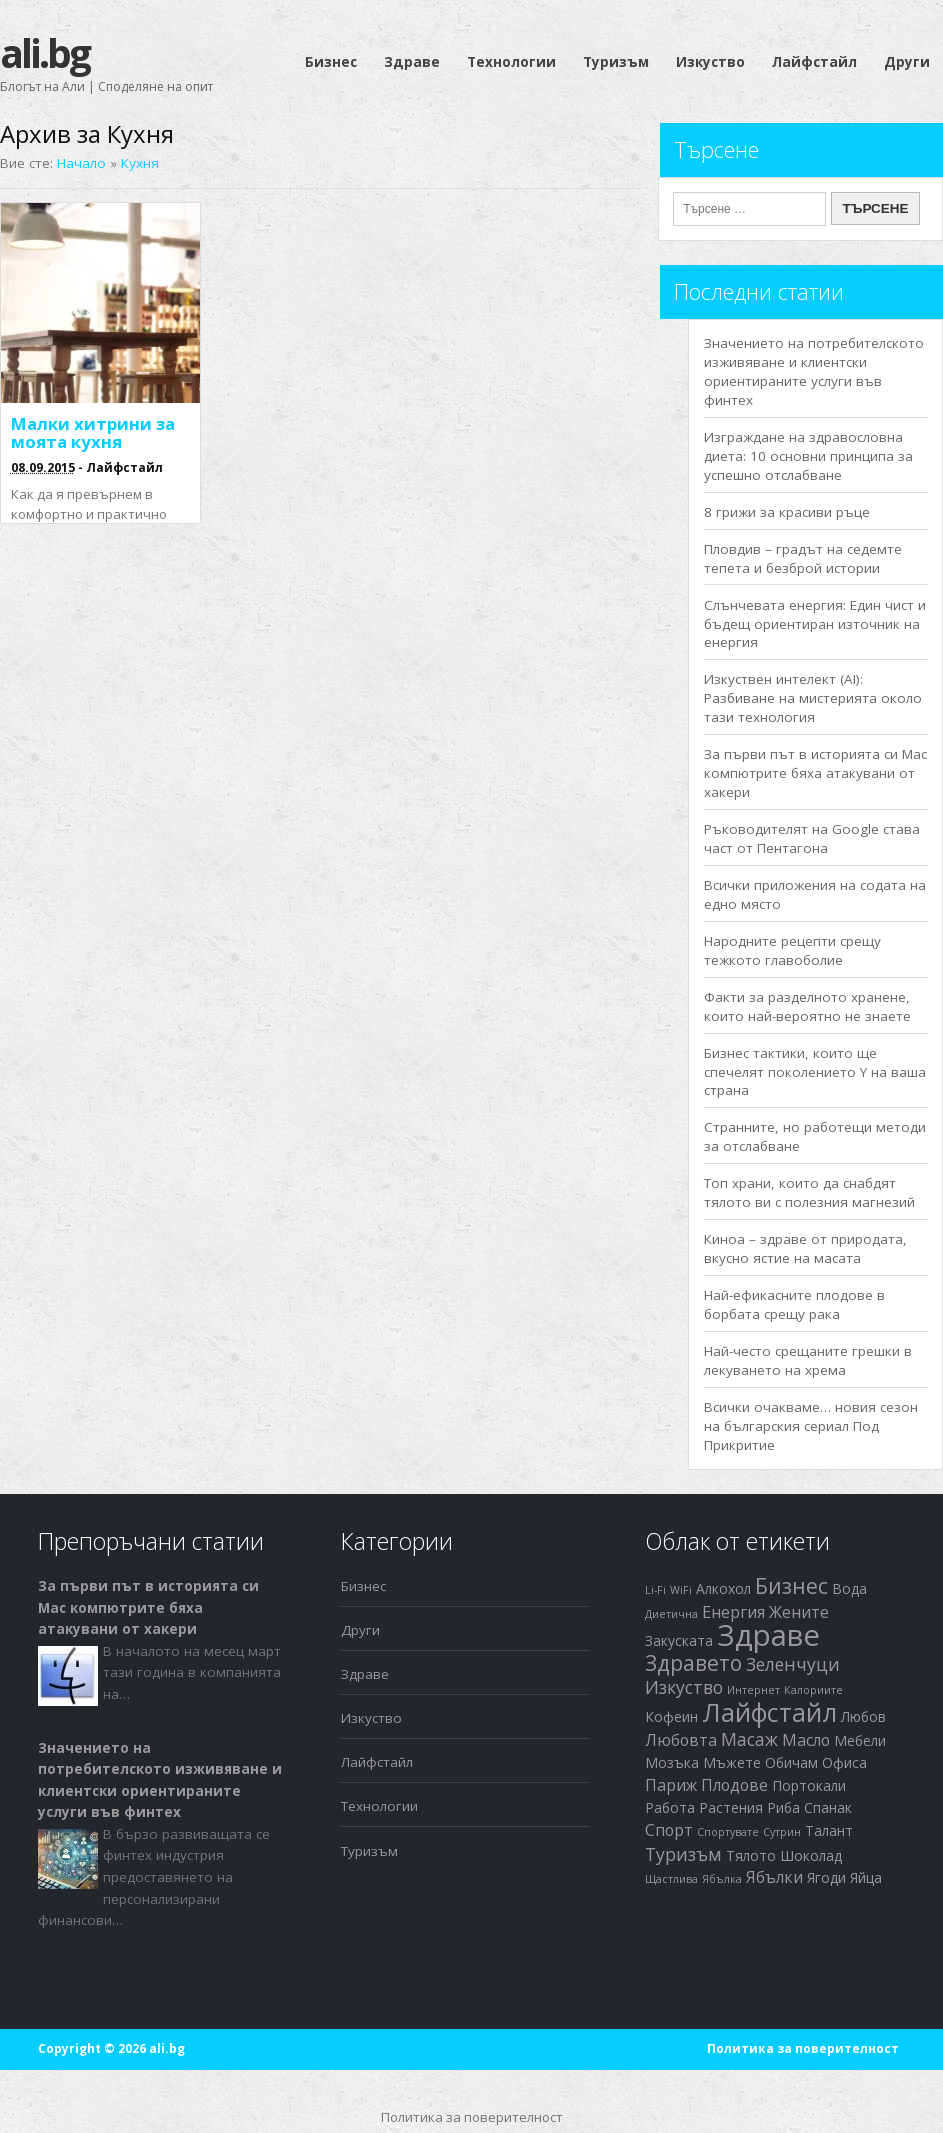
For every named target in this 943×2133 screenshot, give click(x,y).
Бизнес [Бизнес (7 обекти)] (791, 1586)
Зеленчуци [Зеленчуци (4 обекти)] (793, 1664)
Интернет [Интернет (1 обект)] (753, 1690)
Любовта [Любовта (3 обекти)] (681, 1740)
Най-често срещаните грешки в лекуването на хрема (808, 1360)
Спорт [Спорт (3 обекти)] (669, 1830)
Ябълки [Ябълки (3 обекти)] (774, 1877)
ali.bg (44, 52)
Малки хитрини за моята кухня (93, 432)
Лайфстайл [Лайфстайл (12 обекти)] (769, 1712)
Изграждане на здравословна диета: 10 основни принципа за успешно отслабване (808, 456)
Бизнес (331, 62)
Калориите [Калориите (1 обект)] (813, 1690)
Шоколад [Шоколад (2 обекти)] (811, 1855)
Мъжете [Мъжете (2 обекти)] (732, 1762)
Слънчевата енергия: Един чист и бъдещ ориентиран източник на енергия (815, 624)
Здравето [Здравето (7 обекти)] (693, 1663)
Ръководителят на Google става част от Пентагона (812, 838)
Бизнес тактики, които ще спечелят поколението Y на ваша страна (815, 1072)
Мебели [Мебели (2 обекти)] (860, 1740)
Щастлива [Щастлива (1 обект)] (671, 1879)
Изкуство (710, 62)
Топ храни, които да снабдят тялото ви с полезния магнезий (809, 1192)
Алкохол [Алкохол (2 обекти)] (723, 1588)
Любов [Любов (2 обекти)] (863, 1716)
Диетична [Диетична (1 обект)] (671, 1614)
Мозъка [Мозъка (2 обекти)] (672, 1762)
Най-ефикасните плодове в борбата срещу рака (794, 1304)
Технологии (511, 62)
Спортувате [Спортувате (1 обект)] (728, 1832)
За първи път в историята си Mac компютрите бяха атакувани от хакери (815, 773)
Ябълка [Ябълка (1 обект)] (722, 1879)
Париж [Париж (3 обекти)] (671, 1785)
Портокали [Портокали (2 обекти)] (809, 1785)
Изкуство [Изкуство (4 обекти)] (684, 1687)
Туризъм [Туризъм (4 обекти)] (683, 1854)
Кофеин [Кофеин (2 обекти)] (671, 1716)
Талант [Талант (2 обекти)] (829, 1830)
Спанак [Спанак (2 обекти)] (828, 1807)
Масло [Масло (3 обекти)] (806, 1740)
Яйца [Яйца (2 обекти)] (866, 1877)
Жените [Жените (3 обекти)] (799, 1612)
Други (907, 62)
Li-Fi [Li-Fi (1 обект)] (655, 1590)
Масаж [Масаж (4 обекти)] (749, 1739)
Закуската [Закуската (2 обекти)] (679, 1640)
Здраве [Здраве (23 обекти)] (768, 1635)
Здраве (412, 62)
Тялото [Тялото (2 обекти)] (751, 1855)
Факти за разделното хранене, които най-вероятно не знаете (807, 1006)
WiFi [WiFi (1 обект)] (681, 1590)
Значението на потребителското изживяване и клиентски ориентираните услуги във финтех (814, 371)
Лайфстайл (814, 62)
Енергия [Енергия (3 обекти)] (733, 1612)
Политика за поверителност (803, 2048)
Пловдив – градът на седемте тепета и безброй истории (803, 558)
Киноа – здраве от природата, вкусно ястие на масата (805, 1248)
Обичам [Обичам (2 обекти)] (791, 1762)
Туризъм (616, 62)
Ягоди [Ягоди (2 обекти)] (826, 1877)
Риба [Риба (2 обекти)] (783, 1807)
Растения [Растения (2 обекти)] (731, 1807)
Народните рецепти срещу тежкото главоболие (792, 950)
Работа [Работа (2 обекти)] (670, 1807)
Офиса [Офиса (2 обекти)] (844, 1762)
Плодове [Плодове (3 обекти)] (734, 1785)
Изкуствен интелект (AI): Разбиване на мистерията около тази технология (813, 698)
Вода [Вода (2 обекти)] (849, 1588)
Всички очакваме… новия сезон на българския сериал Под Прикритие (811, 1426)
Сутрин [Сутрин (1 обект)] (782, 1832)
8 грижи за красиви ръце (787, 512)
